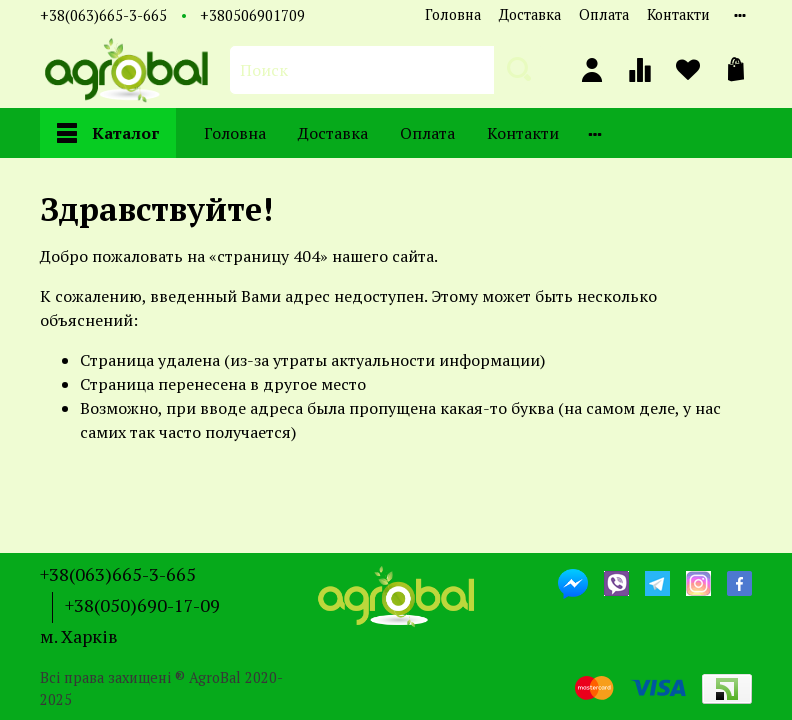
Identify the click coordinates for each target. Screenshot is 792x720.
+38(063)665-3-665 (103, 15)
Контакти (678, 14)
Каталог (108, 133)
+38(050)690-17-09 (142, 605)
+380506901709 (252, 15)
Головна (453, 14)
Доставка (530, 14)
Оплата (604, 14)
